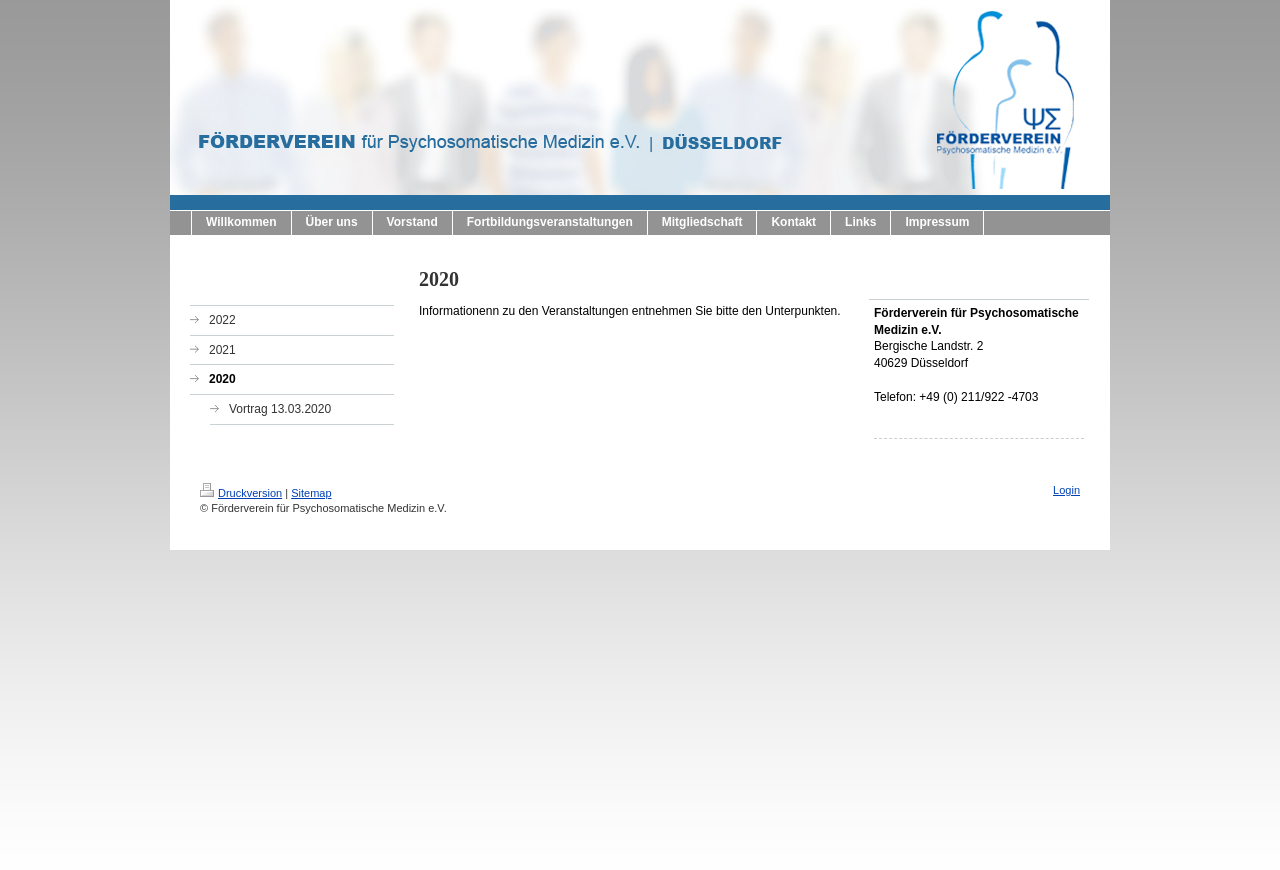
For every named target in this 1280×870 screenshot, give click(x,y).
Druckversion (241, 493)
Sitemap (311, 493)
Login (1066, 490)
